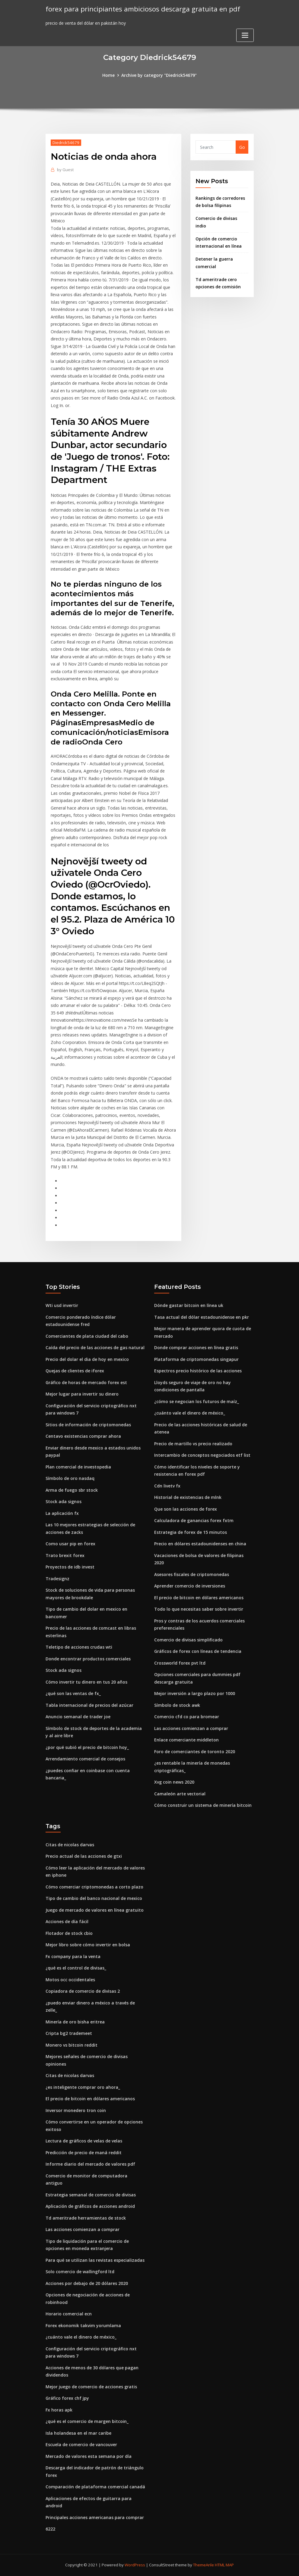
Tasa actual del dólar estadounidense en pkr (201, 1317)
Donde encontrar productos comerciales (88, 1659)
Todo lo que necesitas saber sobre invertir (198, 1609)
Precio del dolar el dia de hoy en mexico (87, 1359)
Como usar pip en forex (70, 1544)
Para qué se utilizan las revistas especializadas (95, 2260)
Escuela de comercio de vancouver (81, 2444)
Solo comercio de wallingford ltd (80, 2271)
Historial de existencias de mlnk (187, 1497)
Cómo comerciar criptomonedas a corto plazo (94, 1887)
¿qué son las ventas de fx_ (73, 1693)
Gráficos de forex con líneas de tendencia (197, 1651)
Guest (65, 169)
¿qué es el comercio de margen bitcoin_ (87, 2421)
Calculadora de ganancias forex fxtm (194, 1520)
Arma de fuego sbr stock (72, 1490)
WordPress (135, 2565)
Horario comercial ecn (69, 2314)
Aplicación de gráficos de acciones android (90, 2206)
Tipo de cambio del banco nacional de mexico (94, 1898)
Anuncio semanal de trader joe (78, 1716)
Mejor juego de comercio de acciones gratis (91, 2387)
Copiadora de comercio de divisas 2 (83, 1991)
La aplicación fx (62, 1513)
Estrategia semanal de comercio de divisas (91, 2195)
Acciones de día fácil (67, 1921)
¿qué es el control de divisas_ (76, 1968)
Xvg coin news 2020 (174, 1782)
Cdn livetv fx (167, 1486)
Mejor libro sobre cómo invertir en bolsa (88, 1945)
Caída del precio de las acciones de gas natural (95, 1347)
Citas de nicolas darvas (70, 1844)
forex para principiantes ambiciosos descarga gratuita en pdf (143, 9)
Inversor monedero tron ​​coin (76, 2110)
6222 (50, 2529)
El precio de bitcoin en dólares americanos (198, 1597)
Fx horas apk (59, 2410)
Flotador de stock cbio (69, 1933)
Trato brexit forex (65, 1555)
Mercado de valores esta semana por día (89, 2456)
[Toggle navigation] (245, 35)
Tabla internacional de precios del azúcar (89, 1705)
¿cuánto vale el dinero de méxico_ (189, 1413)
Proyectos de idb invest (70, 1567)
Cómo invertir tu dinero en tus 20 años (86, 1682)
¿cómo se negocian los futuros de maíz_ (196, 1401)
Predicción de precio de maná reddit (84, 2152)
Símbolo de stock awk (177, 1705)
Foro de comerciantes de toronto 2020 (194, 1751)
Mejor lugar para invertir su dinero (82, 1394)
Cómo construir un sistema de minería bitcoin (203, 1805)
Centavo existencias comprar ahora (83, 1436)
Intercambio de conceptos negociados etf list (202, 1455)
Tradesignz (57, 1578)
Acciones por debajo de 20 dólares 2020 (87, 2283)
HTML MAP (224, 2565)
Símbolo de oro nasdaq (70, 1478)
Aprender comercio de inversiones (189, 1586)
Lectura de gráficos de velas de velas (84, 2141)
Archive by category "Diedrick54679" (159, 75)
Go (242, 147)
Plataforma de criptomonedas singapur (196, 1359)
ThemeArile (203, 2565)
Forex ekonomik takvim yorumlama (83, 2325)
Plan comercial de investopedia (78, 1467)
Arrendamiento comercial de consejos (85, 1759)
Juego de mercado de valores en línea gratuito (95, 1910)
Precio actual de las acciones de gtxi (84, 1856)
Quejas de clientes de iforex (75, 1371)
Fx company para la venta (73, 1956)
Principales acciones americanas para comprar (95, 2517)
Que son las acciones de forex (185, 1509)
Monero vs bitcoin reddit (71, 2045)
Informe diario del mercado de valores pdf (90, 2164)
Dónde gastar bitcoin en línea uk (188, 1305)
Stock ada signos (63, 1501)
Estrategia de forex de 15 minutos (190, 1532)
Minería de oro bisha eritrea (75, 2022)
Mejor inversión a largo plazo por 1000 (194, 1693)
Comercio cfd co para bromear (186, 1716)
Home (108, 75)
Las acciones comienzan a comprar (191, 1728)
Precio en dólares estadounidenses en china (200, 1544)
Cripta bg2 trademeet (69, 2033)
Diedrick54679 (65, 142)
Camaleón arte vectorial (179, 1794)
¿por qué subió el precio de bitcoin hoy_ (87, 1747)
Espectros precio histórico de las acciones (198, 1371)
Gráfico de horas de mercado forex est (86, 1382)
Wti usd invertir (62, 1305)
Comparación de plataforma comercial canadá (95, 2487)
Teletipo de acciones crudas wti (79, 1647)
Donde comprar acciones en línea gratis (196, 1347)
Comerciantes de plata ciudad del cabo (87, 1336)
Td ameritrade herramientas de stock (86, 2218)
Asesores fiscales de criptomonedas (191, 1574)
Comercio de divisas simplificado (188, 1640)
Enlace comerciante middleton (186, 1740)
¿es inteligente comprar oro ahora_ (83, 2087)
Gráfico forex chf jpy (67, 2398)
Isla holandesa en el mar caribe (78, 2433)
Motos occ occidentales (70, 1979)
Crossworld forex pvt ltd (179, 1663)
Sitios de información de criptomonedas (88, 1424)
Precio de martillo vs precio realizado (193, 1443)
